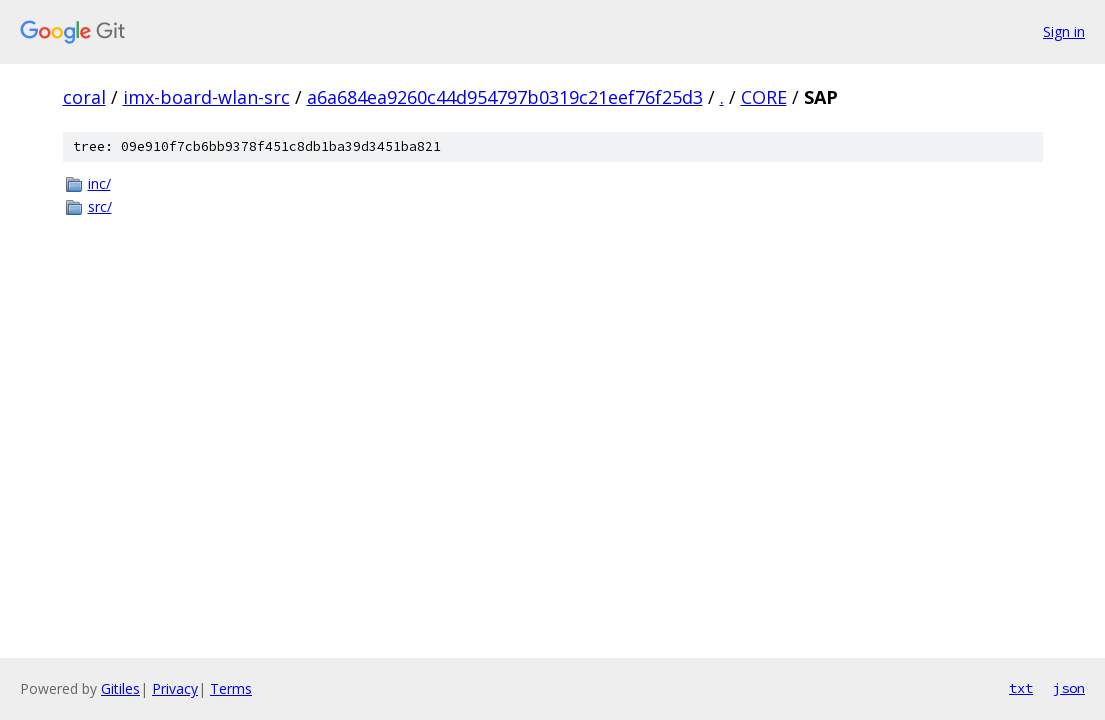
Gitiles (120, 688)
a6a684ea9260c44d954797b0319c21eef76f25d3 (505, 97)
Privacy (175, 688)
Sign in (1064, 31)
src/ (100, 206)
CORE (764, 97)
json (1069, 688)
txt (1021, 688)
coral (84, 97)
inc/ (99, 183)
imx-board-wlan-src (206, 97)
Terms (231, 688)
